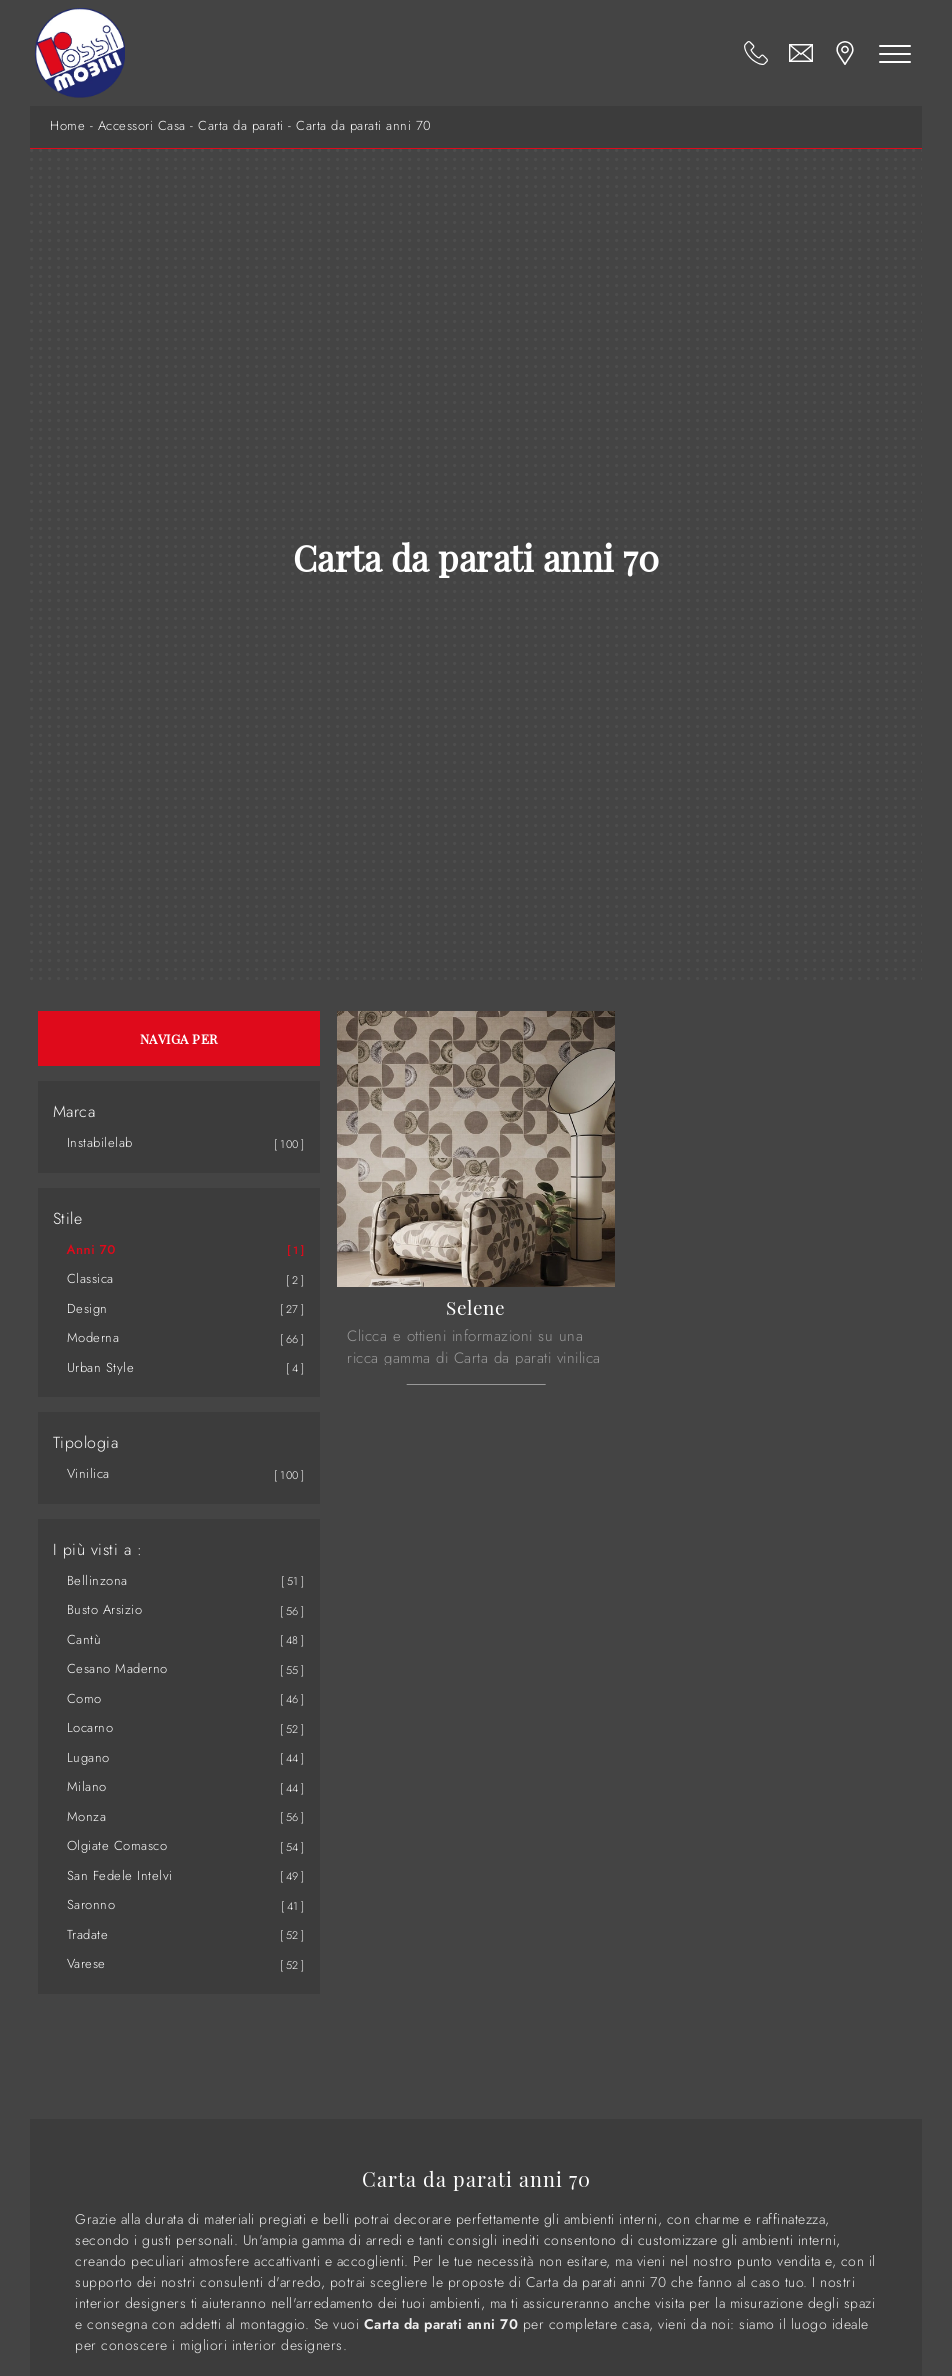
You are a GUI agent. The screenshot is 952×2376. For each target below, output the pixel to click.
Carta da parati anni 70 (364, 126)
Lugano (88, 1757)
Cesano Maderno (117, 1668)
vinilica (88, 1473)
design (87, 1308)
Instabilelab (100, 1142)
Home (67, 126)
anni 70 (91, 1249)
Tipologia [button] (86, 1443)
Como (84, 1698)
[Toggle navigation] (895, 53)
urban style (101, 1367)
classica (90, 1278)
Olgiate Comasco (117, 1845)
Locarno (90, 1727)
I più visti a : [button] (98, 1550)
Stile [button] (68, 1219)
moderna (93, 1337)
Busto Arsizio (105, 1609)
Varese (86, 1963)
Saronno (91, 1904)
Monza (87, 1816)
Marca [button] (74, 1112)
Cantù (84, 1639)
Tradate (88, 1934)
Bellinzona (97, 1580)
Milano (87, 1786)
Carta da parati (241, 126)
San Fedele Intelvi (120, 1875)
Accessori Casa (142, 126)
